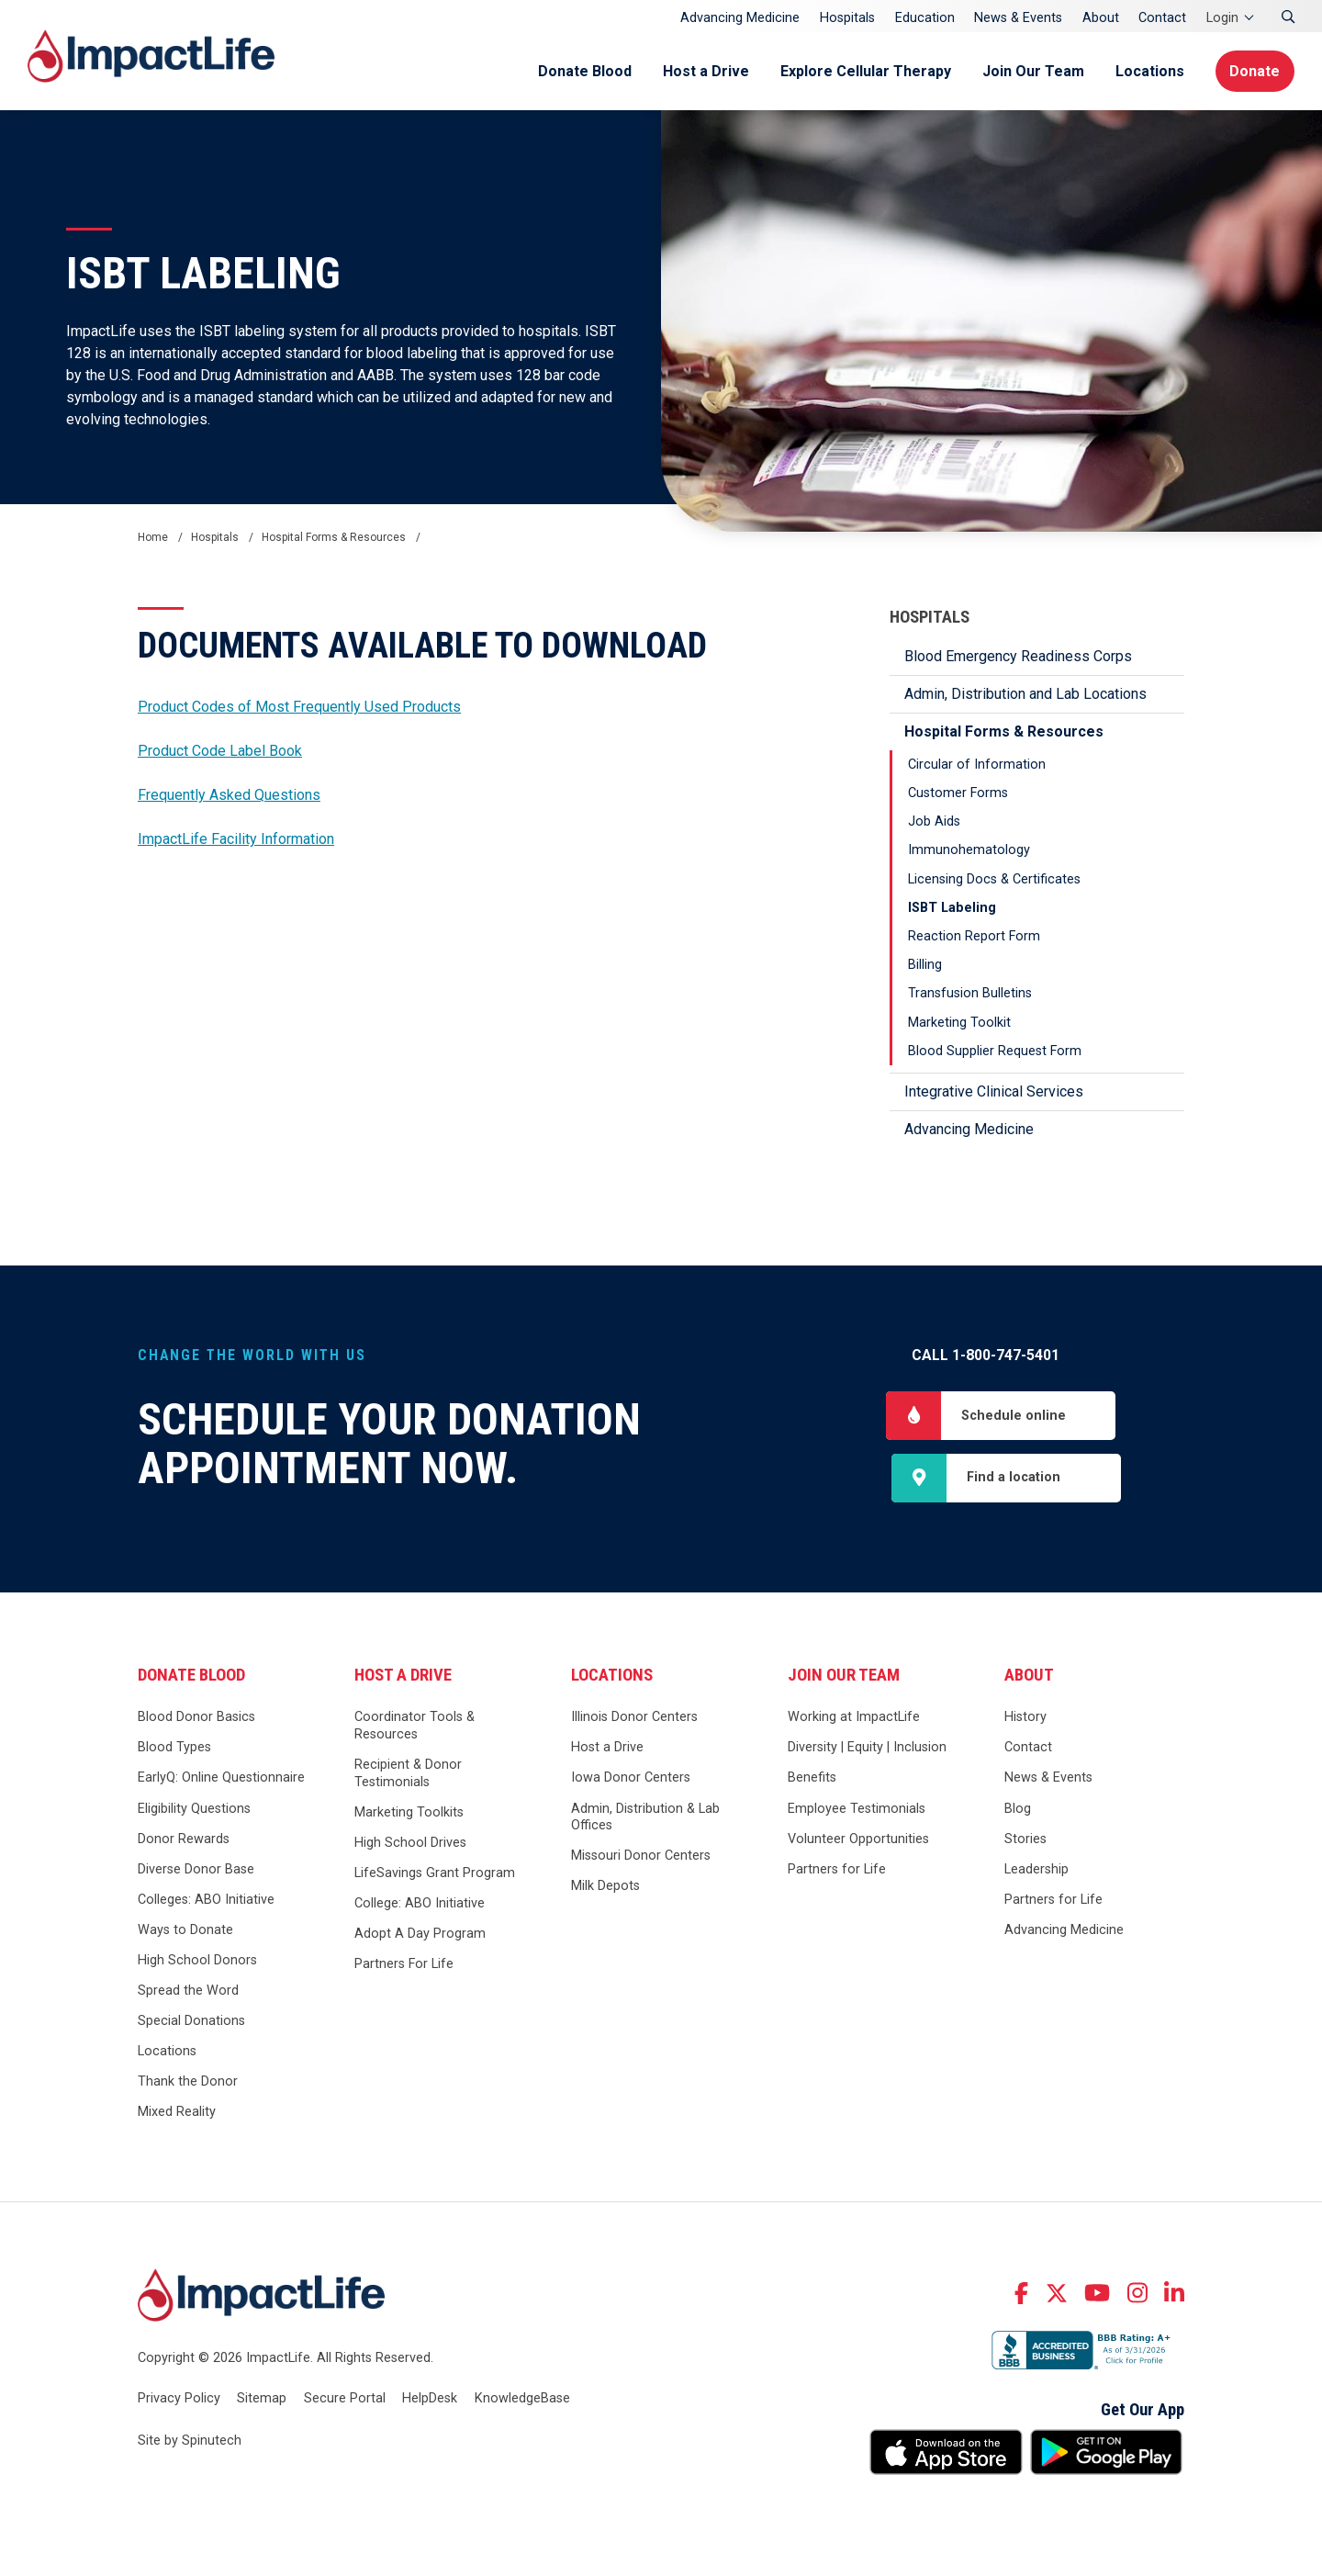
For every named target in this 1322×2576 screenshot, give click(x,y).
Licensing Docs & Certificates (994, 879)
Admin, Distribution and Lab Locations (1025, 694)
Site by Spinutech (189, 2440)
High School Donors (197, 1960)
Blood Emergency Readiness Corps (1018, 656)
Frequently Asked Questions (229, 795)
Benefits (812, 1778)
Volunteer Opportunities (858, 1839)
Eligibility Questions (194, 1809)
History (1025, 1718)
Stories (1025, 1839)
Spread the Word (188, 1990)
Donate (1254, 71)
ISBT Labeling (952, 908)
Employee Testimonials (856, 1809)
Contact (1162, 18)
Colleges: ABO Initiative (206, 1899)
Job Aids (934, 821)
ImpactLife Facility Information (236, 839)
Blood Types (174, 1748)
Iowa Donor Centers (630, 1778)
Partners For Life (404, 1965)
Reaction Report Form (974, 936)
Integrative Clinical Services (993, 1091)
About (1100, 18)
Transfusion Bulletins (970, 993)
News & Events (1018, 18)
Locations (1149, 71)
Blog (1017, 1809)
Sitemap (261, 2398)
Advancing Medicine (740, 18)
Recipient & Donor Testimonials (408, 1773)
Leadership (1036, 1869)
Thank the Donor (188, 2082)
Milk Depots (605, 1887)
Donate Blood (584, 71)
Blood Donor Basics (196, 1718)
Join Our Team (1032, 71)
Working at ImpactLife (854, 1718)
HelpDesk (429, 2398)
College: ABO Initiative (419, 1903)
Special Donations (191, 2021)
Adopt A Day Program (420, 1934)
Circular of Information (977, 764)
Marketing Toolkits (409, 1812)
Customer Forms (958, 793)
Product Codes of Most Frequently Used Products (299, 706)
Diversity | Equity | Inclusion (867, 1748)
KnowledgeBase (522, 2398)
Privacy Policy (179, 2398)
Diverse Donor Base (196, 1869)
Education (925, 18)
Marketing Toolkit (959, 1022)
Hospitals (847, 18)
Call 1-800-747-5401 (985, 1355)
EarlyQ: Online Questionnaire (221, 1778)
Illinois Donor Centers (634, 1718)
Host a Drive (705, 71)
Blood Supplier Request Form (994, 1051)
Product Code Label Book (220, 750)
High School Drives (410, 1842)
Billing (925, 965)
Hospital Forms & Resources (1004, 731)
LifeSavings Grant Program (434, 1873)
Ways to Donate (185, 1930)
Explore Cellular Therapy (864, 71)
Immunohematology (969, 850)
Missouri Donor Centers (641, 1856)
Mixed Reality (177, 2112)
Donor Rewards (184, 1839)
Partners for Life (837, 1869)
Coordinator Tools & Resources (414, 1726)
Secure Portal (345, 2398)
